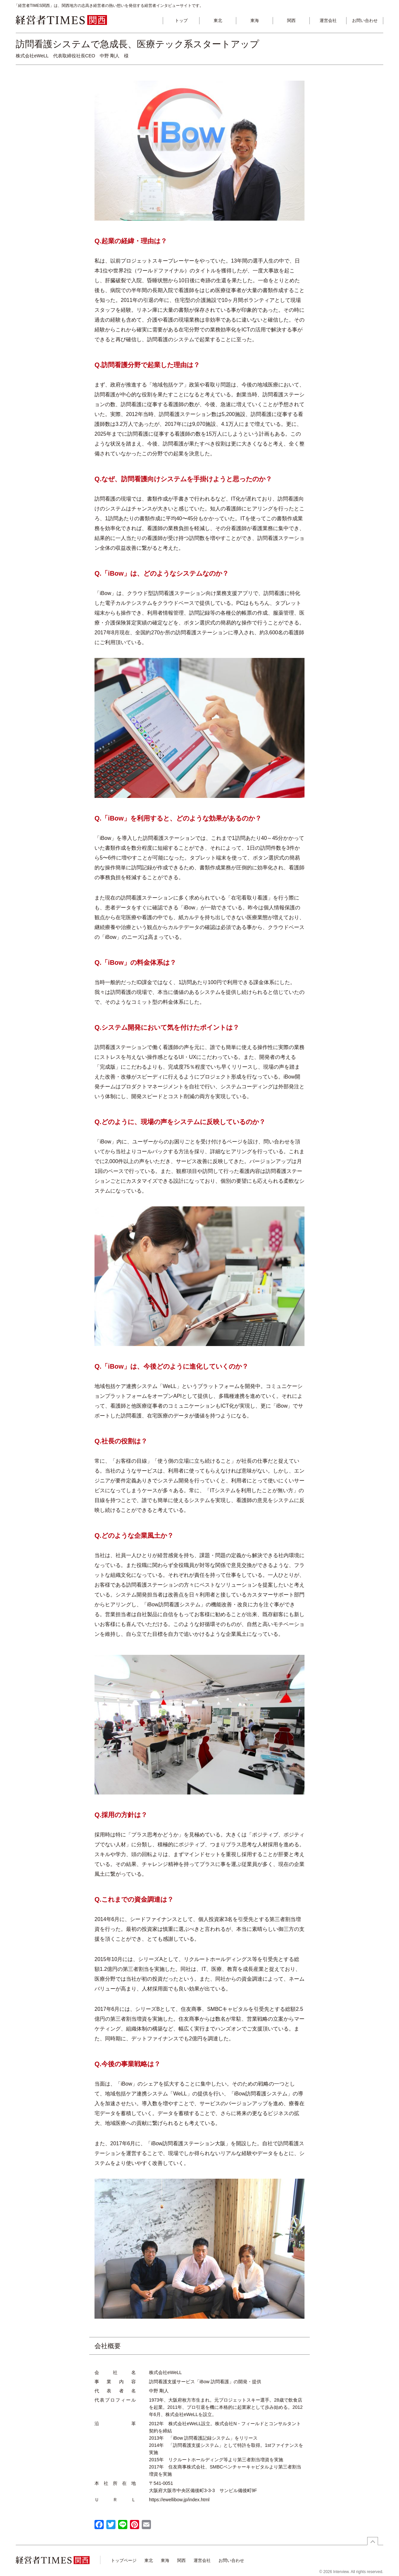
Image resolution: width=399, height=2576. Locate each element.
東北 (218, 20)
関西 (291, 20)
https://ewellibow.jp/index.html (179, 2499)
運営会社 (328, 20)
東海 (254, 20)
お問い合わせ (365, 20)
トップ (181, 20)
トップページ (123, 2560)
